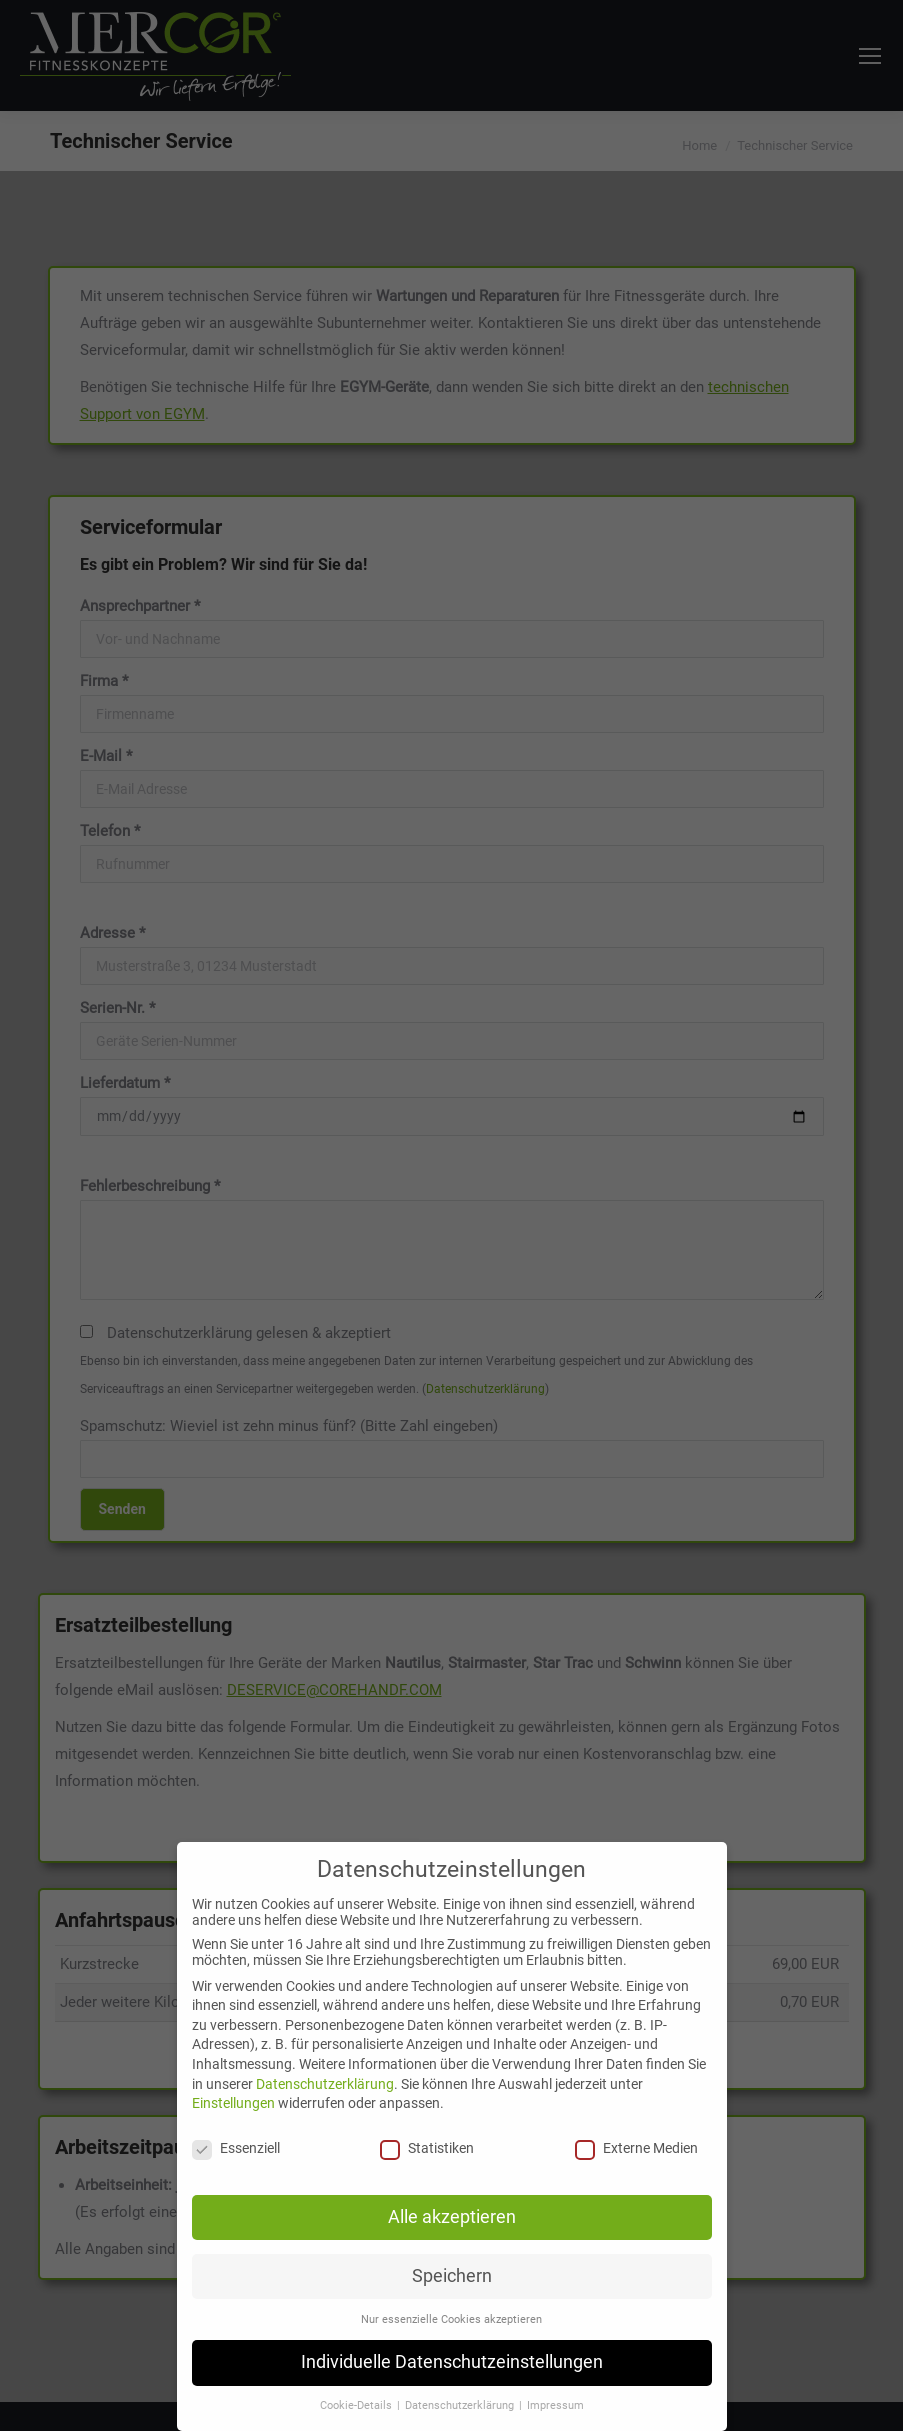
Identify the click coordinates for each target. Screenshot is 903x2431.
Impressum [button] (555, 2405)
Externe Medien (636, 2148)
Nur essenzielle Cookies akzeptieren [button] (451, 2319)
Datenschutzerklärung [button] (461, 2405)
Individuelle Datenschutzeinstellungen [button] (452, 2362)
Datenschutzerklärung (325, 2084)
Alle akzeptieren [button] (452, 2217)
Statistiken (427, 2148)
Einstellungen (233, 2103)
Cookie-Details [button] (357, 2405)
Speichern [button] (452, 2276)
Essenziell (236, 2148)
